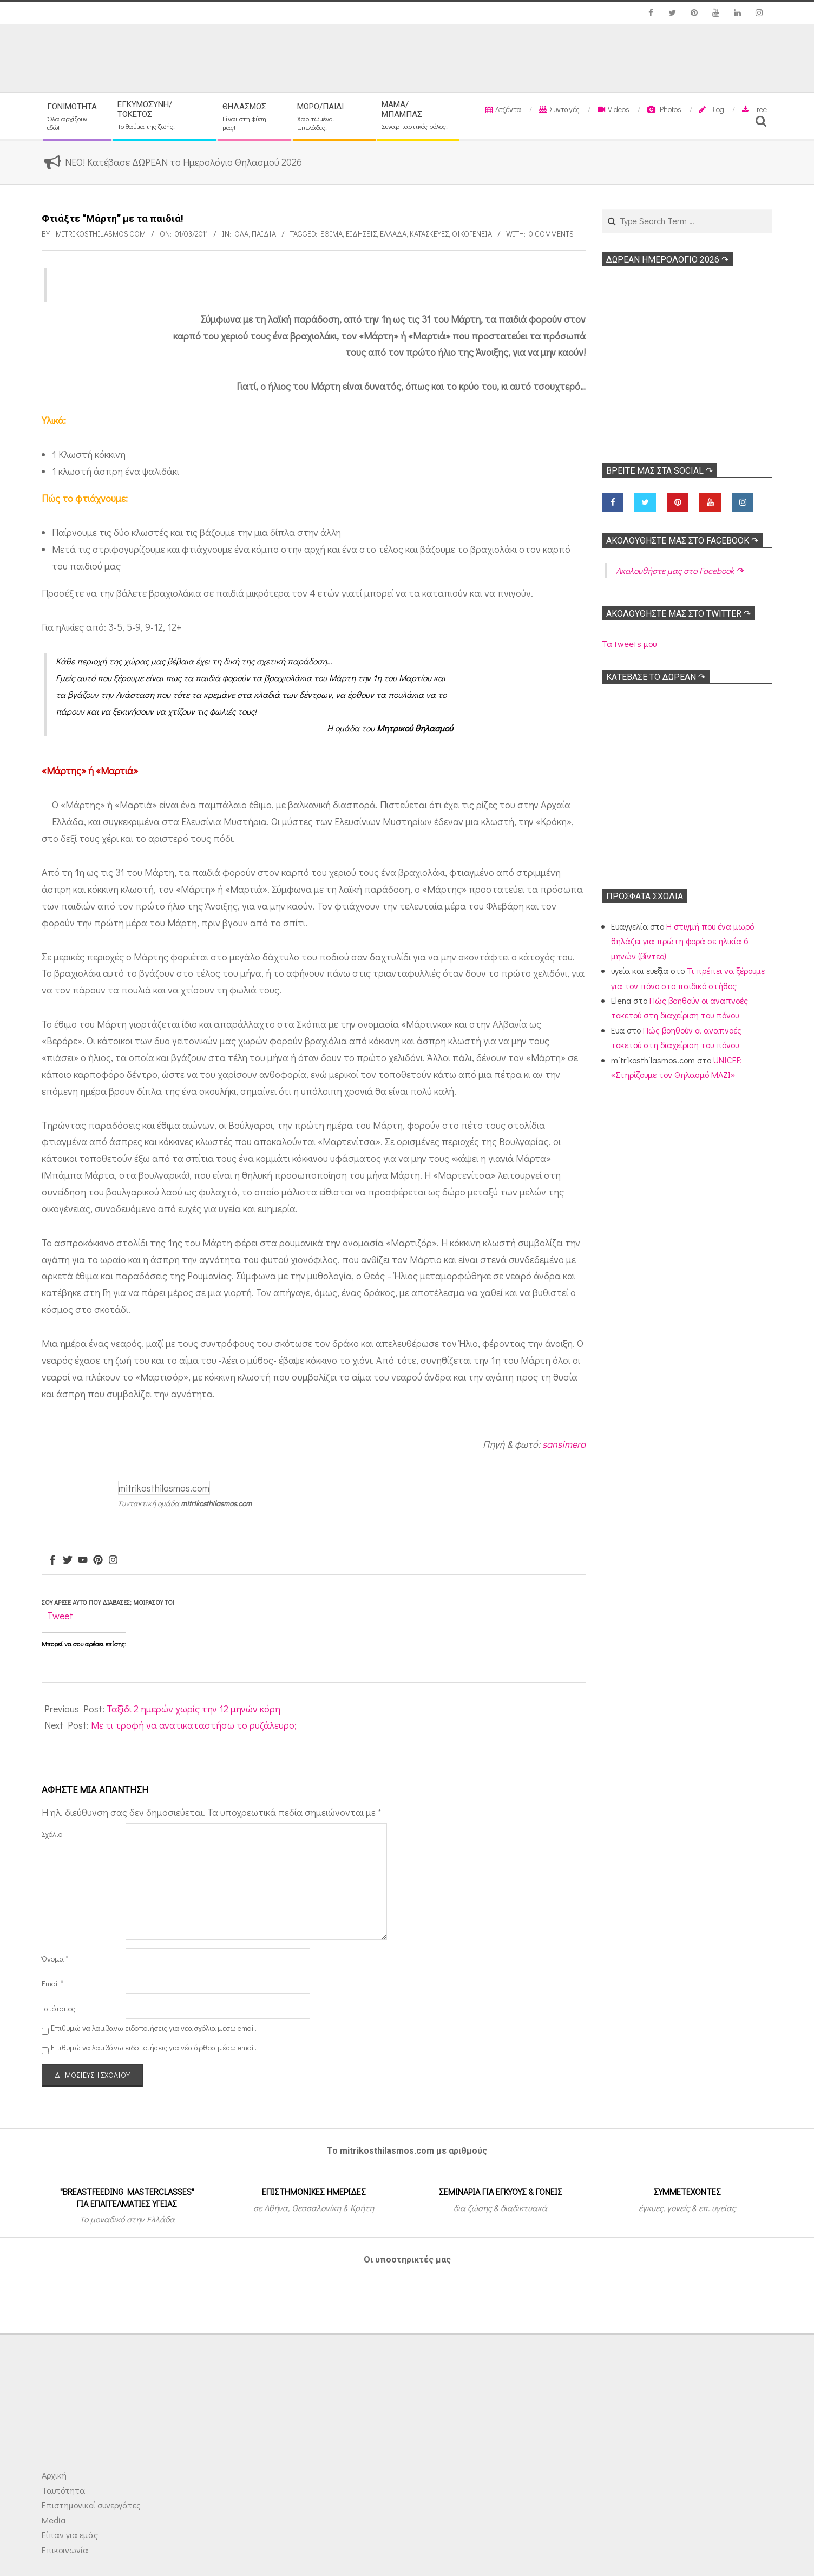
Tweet (60, 1615)
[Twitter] (68, 1560)
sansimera (564, 1443)
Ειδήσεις (361, 233)
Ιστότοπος (58, 2008)
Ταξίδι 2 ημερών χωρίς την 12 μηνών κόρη (193, 1708)
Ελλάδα (393, 233)
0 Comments (551, 233)
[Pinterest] (98, 1560)
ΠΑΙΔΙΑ (264, 233)
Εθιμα (331, 233)
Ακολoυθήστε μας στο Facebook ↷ (682, 540)
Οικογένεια (472, 233)
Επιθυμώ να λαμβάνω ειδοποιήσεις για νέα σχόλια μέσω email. (154, 2028)
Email (52, 1983)
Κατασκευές (429, 233)
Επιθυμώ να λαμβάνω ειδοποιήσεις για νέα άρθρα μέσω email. (154, 2047)
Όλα (241, 233)
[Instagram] (113, 1560)
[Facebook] (52, 1560)
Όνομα (55, 1958)
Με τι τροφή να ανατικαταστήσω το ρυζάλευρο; (194, 1724)
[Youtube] (83, 1560)
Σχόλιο (52, 1834)
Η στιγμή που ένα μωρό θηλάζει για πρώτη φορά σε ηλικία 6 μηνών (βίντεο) (682, 941)
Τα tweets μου (629, 643)
